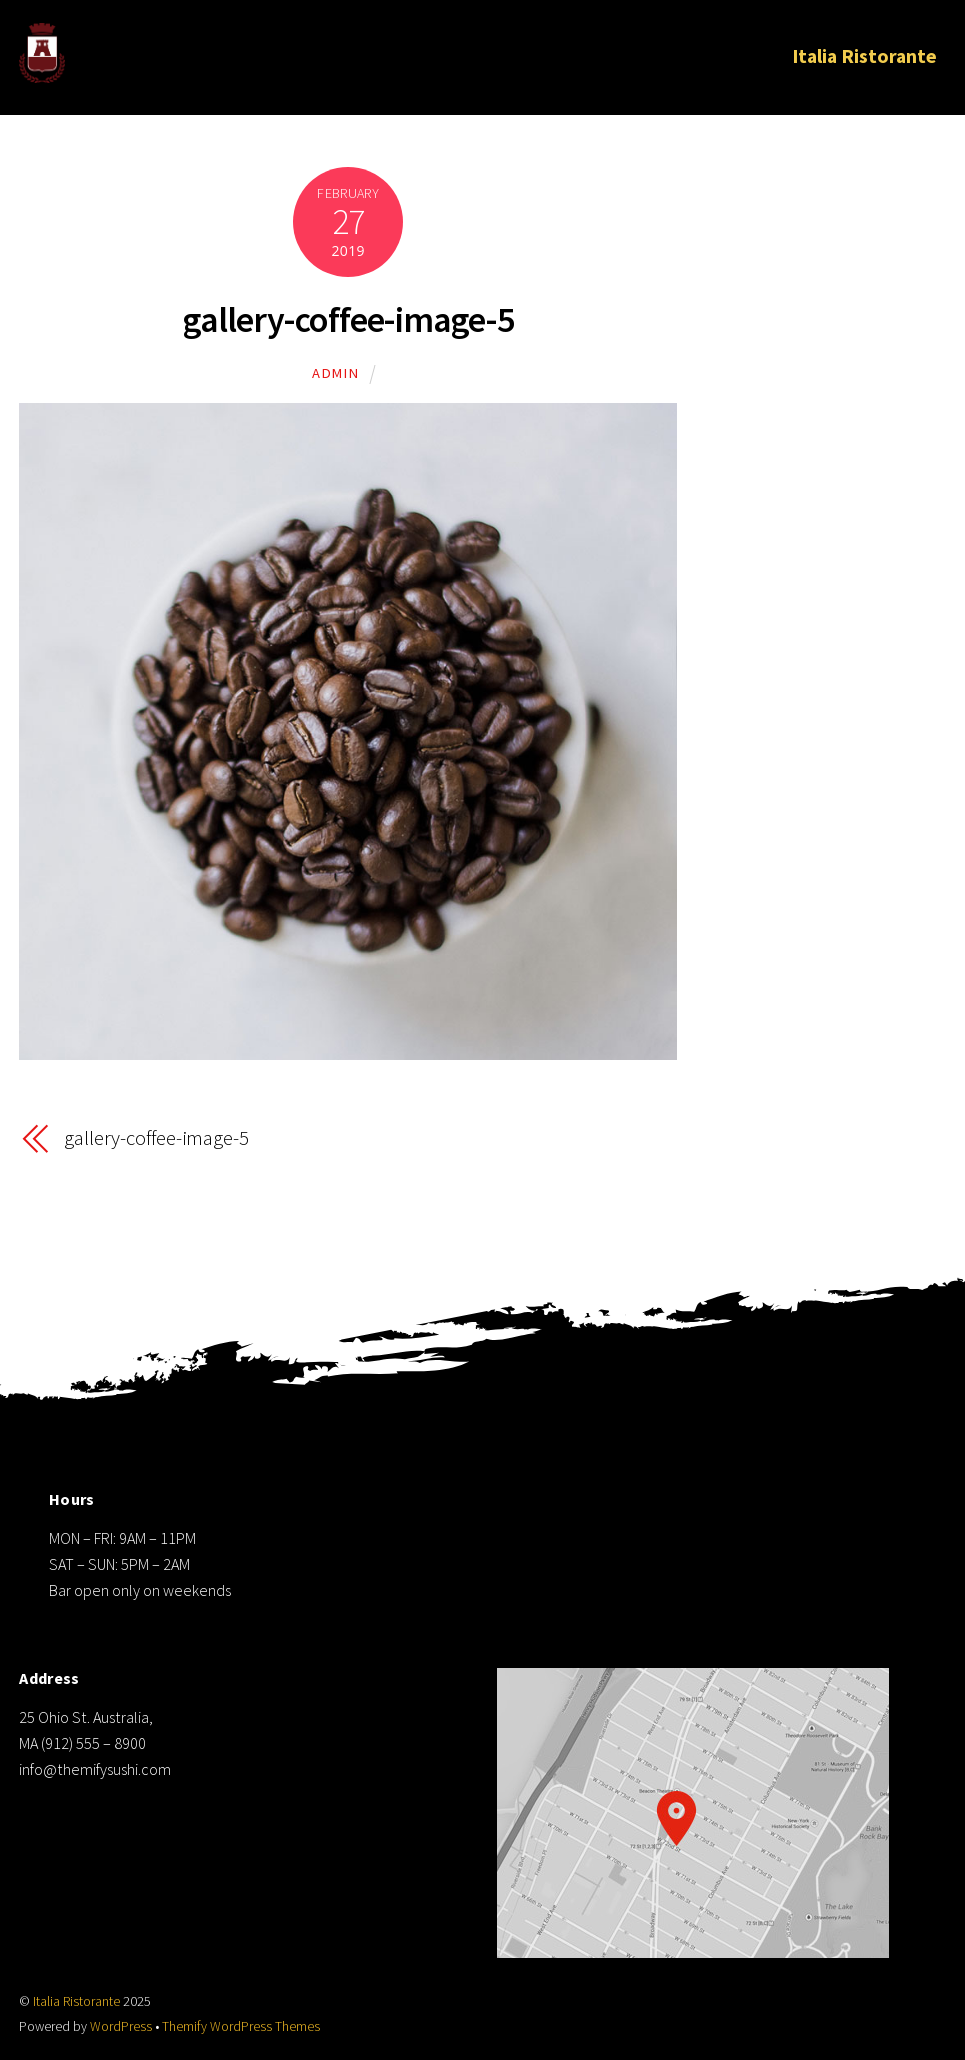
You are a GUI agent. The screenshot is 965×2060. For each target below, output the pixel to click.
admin (335, 373)
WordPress (121, 2026)
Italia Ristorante (864, 56)
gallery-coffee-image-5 (348, 319)
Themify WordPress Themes (241, 2026)
